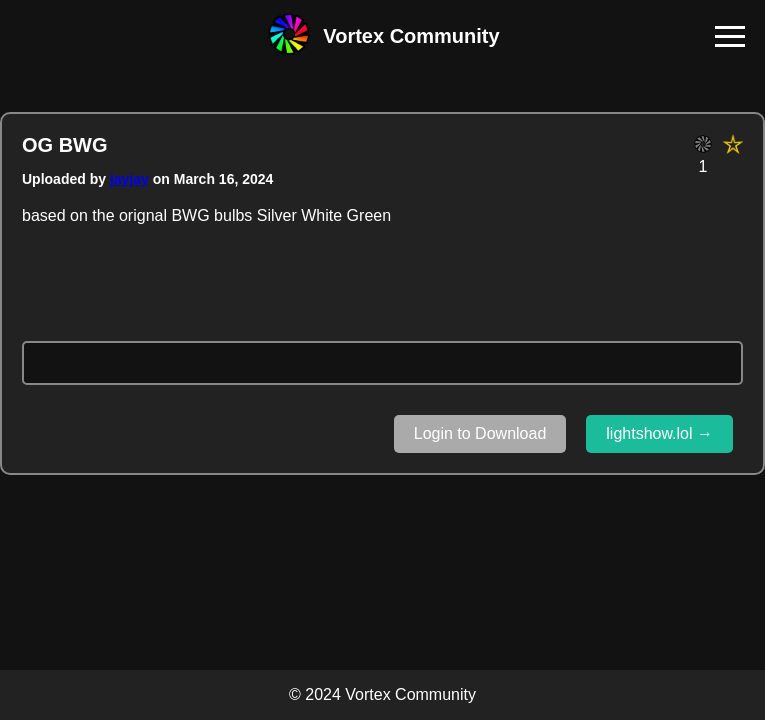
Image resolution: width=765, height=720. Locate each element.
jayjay (129, 179)
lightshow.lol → (659, 433)
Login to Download (480, 433)
